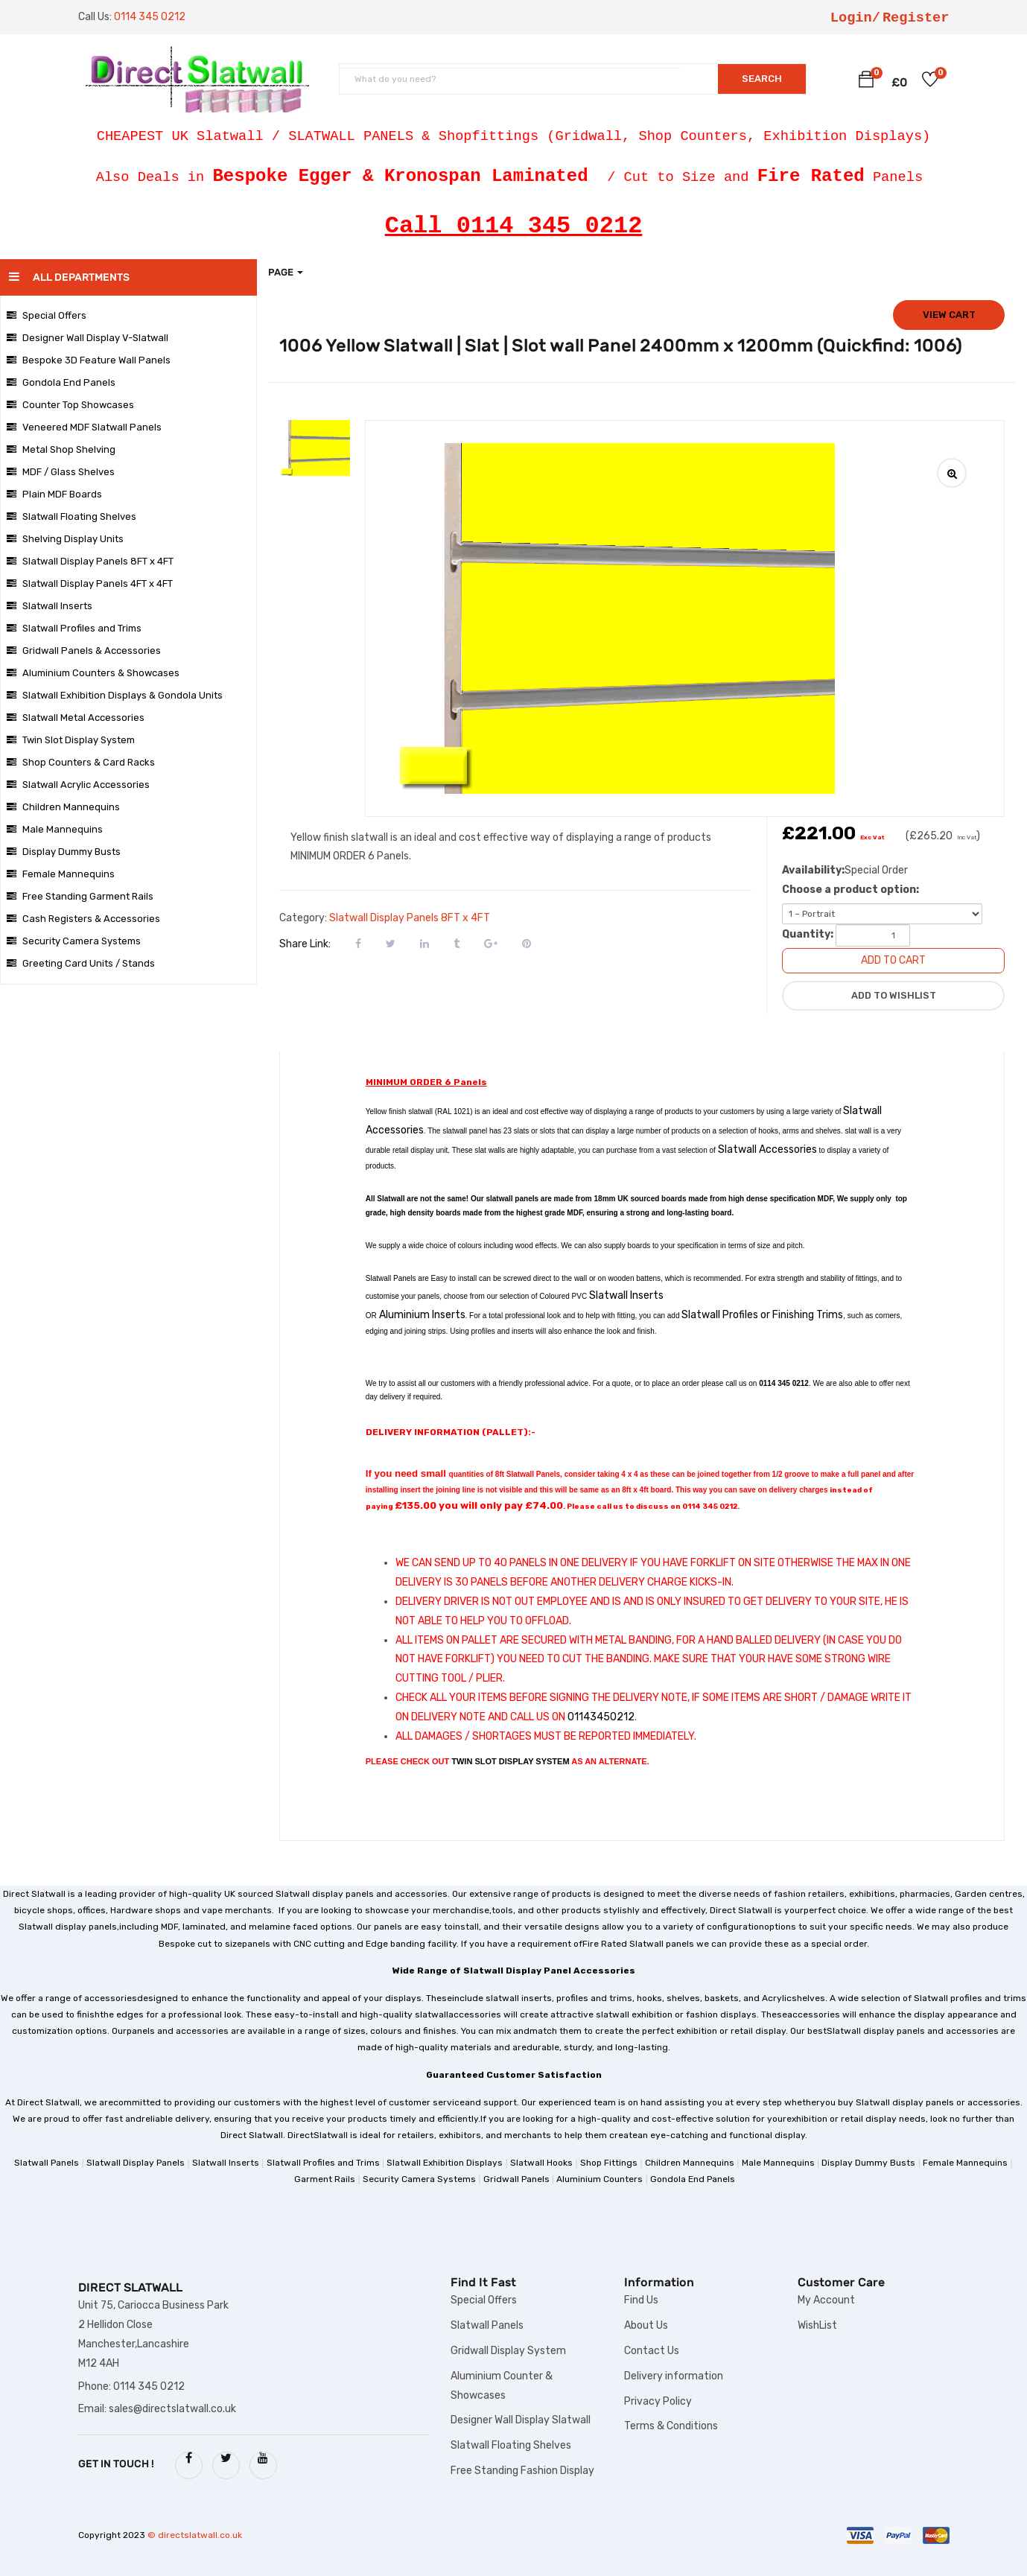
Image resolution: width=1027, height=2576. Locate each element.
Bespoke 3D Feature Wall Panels (89, 360)
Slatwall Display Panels (135, 2162)
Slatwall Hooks (541, 2162)
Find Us (641, 2300)
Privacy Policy (658, 2401)
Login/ (855, 18)
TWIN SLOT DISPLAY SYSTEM (510, 1761)
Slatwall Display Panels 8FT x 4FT (90, 561)
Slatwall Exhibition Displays (445, 2162)
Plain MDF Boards (54, 494)
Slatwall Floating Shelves (71, 516)
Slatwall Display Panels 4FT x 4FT (90, 583)
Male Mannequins (55, 829)
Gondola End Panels (61, 382)
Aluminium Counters (599, 2179)
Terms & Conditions (671, 2426)
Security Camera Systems (74, 941)
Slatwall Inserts (49, 605)
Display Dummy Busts (64, 851)
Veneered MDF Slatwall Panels (84, 427)
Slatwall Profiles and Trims (74, 628)
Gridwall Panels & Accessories (84, 650)
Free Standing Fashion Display (522, 2470)
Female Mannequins (61, 874)
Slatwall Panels (46, 2162)
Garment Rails (324, 2179)
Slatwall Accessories (767, 1149)
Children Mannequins (63, 806)
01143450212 (601, 1717)
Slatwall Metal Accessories (75, 717)
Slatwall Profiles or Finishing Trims (762, 1314)
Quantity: (807, 934)
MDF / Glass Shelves (61, 471)
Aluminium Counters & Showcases (93, 672)
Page (285, 272)
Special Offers (46, 315)
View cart (949, 314)
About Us (646, 2325)
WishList (817, 2325)
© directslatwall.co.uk (194, 2535)
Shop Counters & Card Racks (81, 762)
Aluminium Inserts (422, 1314)
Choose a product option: (850, 889)
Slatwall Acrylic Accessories (78, 784)
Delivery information (673, 2376)
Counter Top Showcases (70, 404)
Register (916, 18)
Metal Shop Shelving (61, 449)
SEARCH (762, 78)
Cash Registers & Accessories (83, 918)
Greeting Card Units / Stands (81, 963)
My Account (826, 2300)
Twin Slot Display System (71, 739)
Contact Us (651, 2350)
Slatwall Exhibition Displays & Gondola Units (115, 695)
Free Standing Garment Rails (80, 896)
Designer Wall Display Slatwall (521, 2420)
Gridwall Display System (508, 2350)
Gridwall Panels (516, 2179)
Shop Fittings (608, 2162)
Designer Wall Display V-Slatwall (87, 337)
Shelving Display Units (65, 538)
